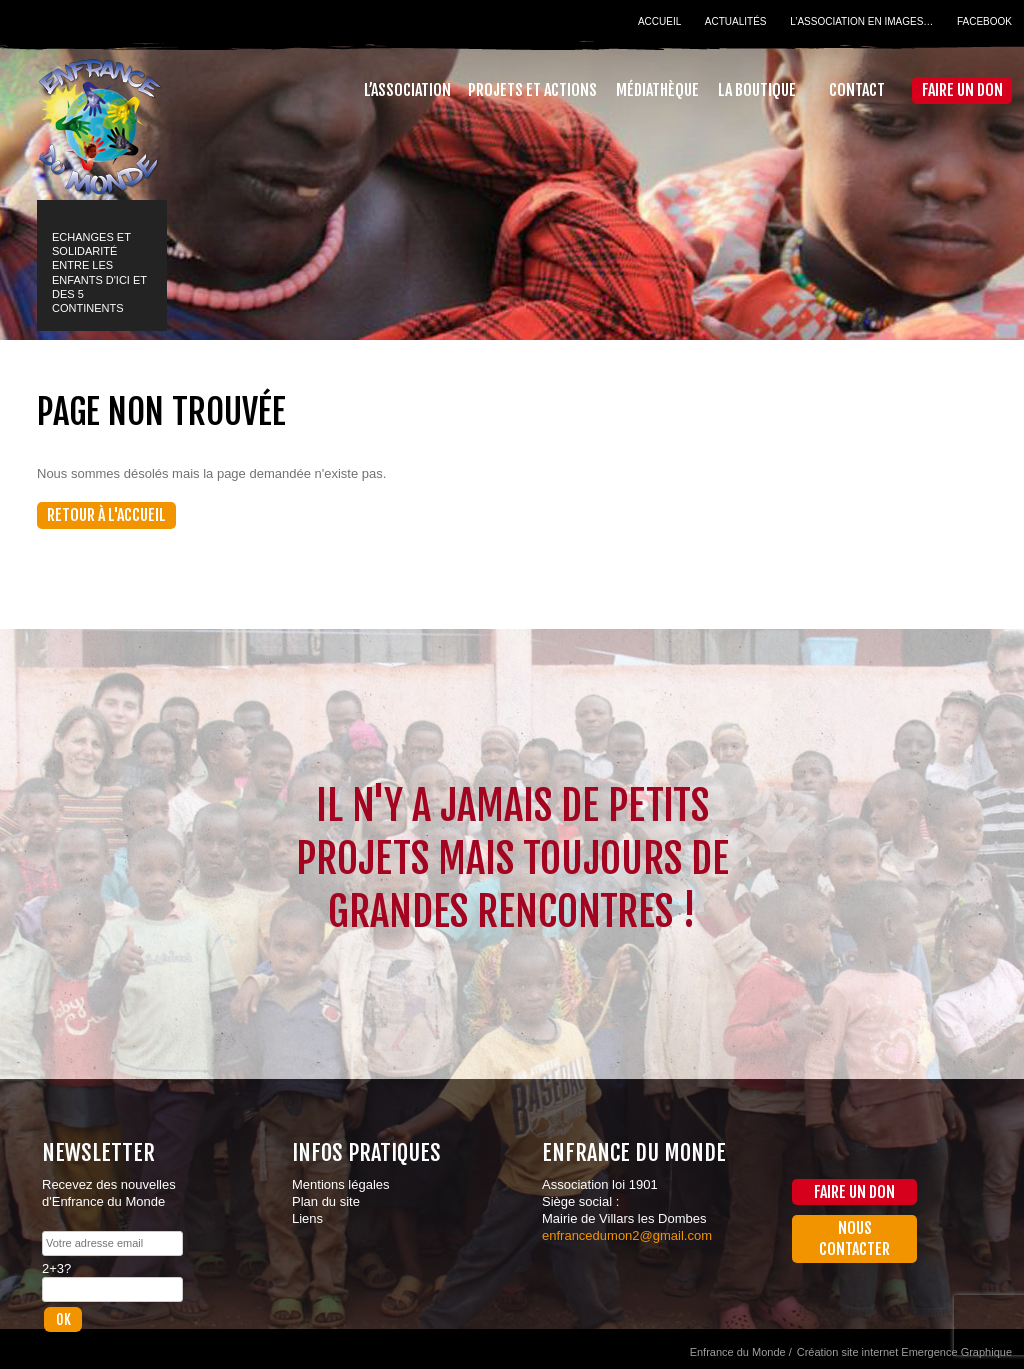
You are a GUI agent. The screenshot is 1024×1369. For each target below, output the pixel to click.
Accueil (659, 21)
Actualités (736, 21)
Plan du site (326, 1201)
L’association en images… (861, 21)
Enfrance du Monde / (741, 1352)
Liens (307, 1218)
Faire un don (962, 90)
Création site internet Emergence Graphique (904, 1352)
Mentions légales (341, 1184)
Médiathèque (657, 90)
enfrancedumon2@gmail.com (627, 1235)
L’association (407, 90)
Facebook (984, 21)
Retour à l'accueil (106, 515)
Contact (857, 90)
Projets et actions (532, 90)
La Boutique (757, 90)
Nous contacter (854, 1238)
